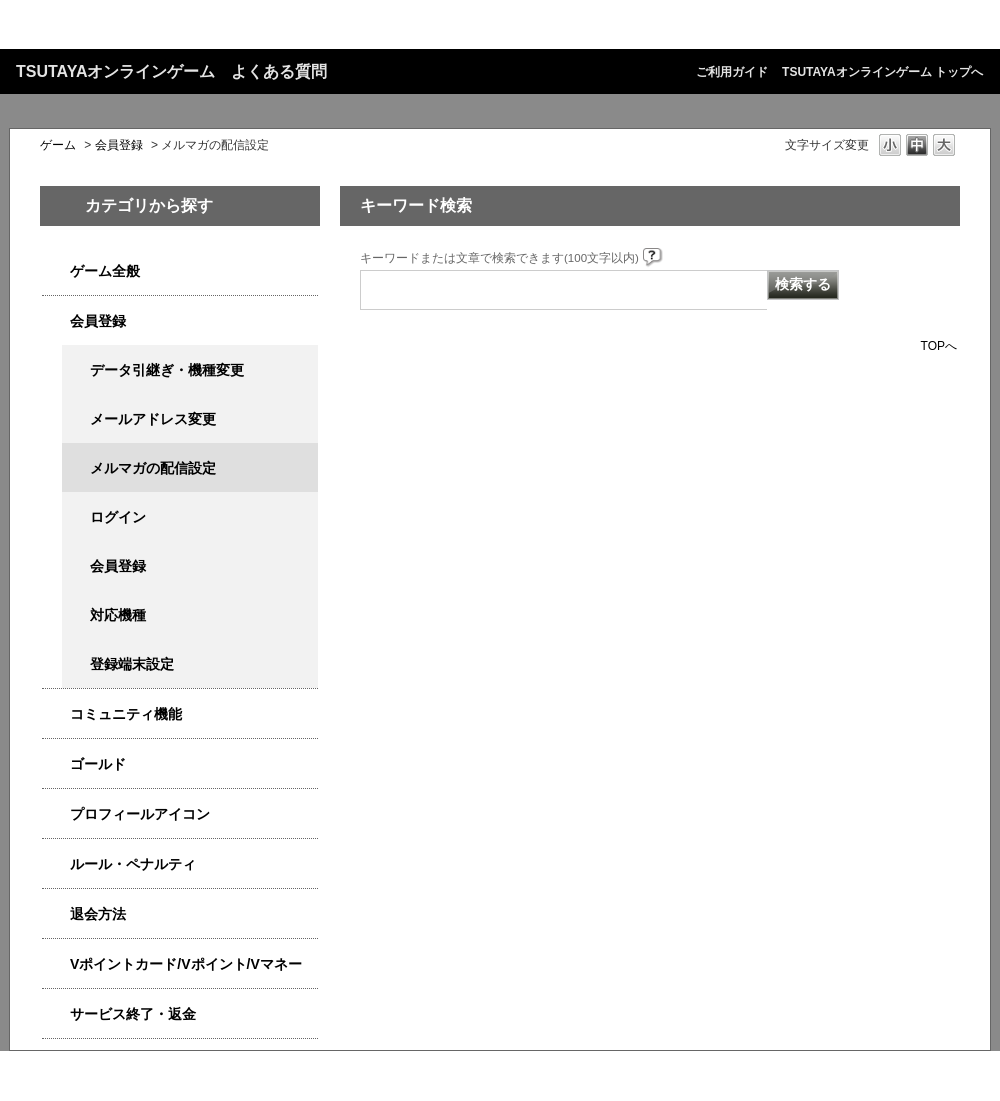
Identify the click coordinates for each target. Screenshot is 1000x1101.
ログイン (118, 517)
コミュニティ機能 (126, 714)
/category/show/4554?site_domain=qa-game (56, 864)
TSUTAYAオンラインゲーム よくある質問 (171, 71)
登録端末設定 (132, 664)
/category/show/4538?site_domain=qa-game (56, 271)
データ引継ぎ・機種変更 (167, 370)
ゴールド (98, 764)
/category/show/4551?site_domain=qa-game (56, 814)
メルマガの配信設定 (153, 468)
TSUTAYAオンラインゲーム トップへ (882, 72)
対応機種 (118, 615)
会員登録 (119, 145)
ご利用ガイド (732, 72)
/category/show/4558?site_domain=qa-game (56, 321)
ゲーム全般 (105, 271)
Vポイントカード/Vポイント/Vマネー (186, 964)
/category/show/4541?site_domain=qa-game (56, 764)
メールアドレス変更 (153, 419)
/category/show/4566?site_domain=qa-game (56, 914)
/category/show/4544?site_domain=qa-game (56, 714)
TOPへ (939, 345)
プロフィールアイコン (140, 814)
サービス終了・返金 (133, 1014)
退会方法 (98, 914)
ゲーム (58, 145)
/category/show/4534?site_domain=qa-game (56, 964)
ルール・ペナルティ (133, 864)
